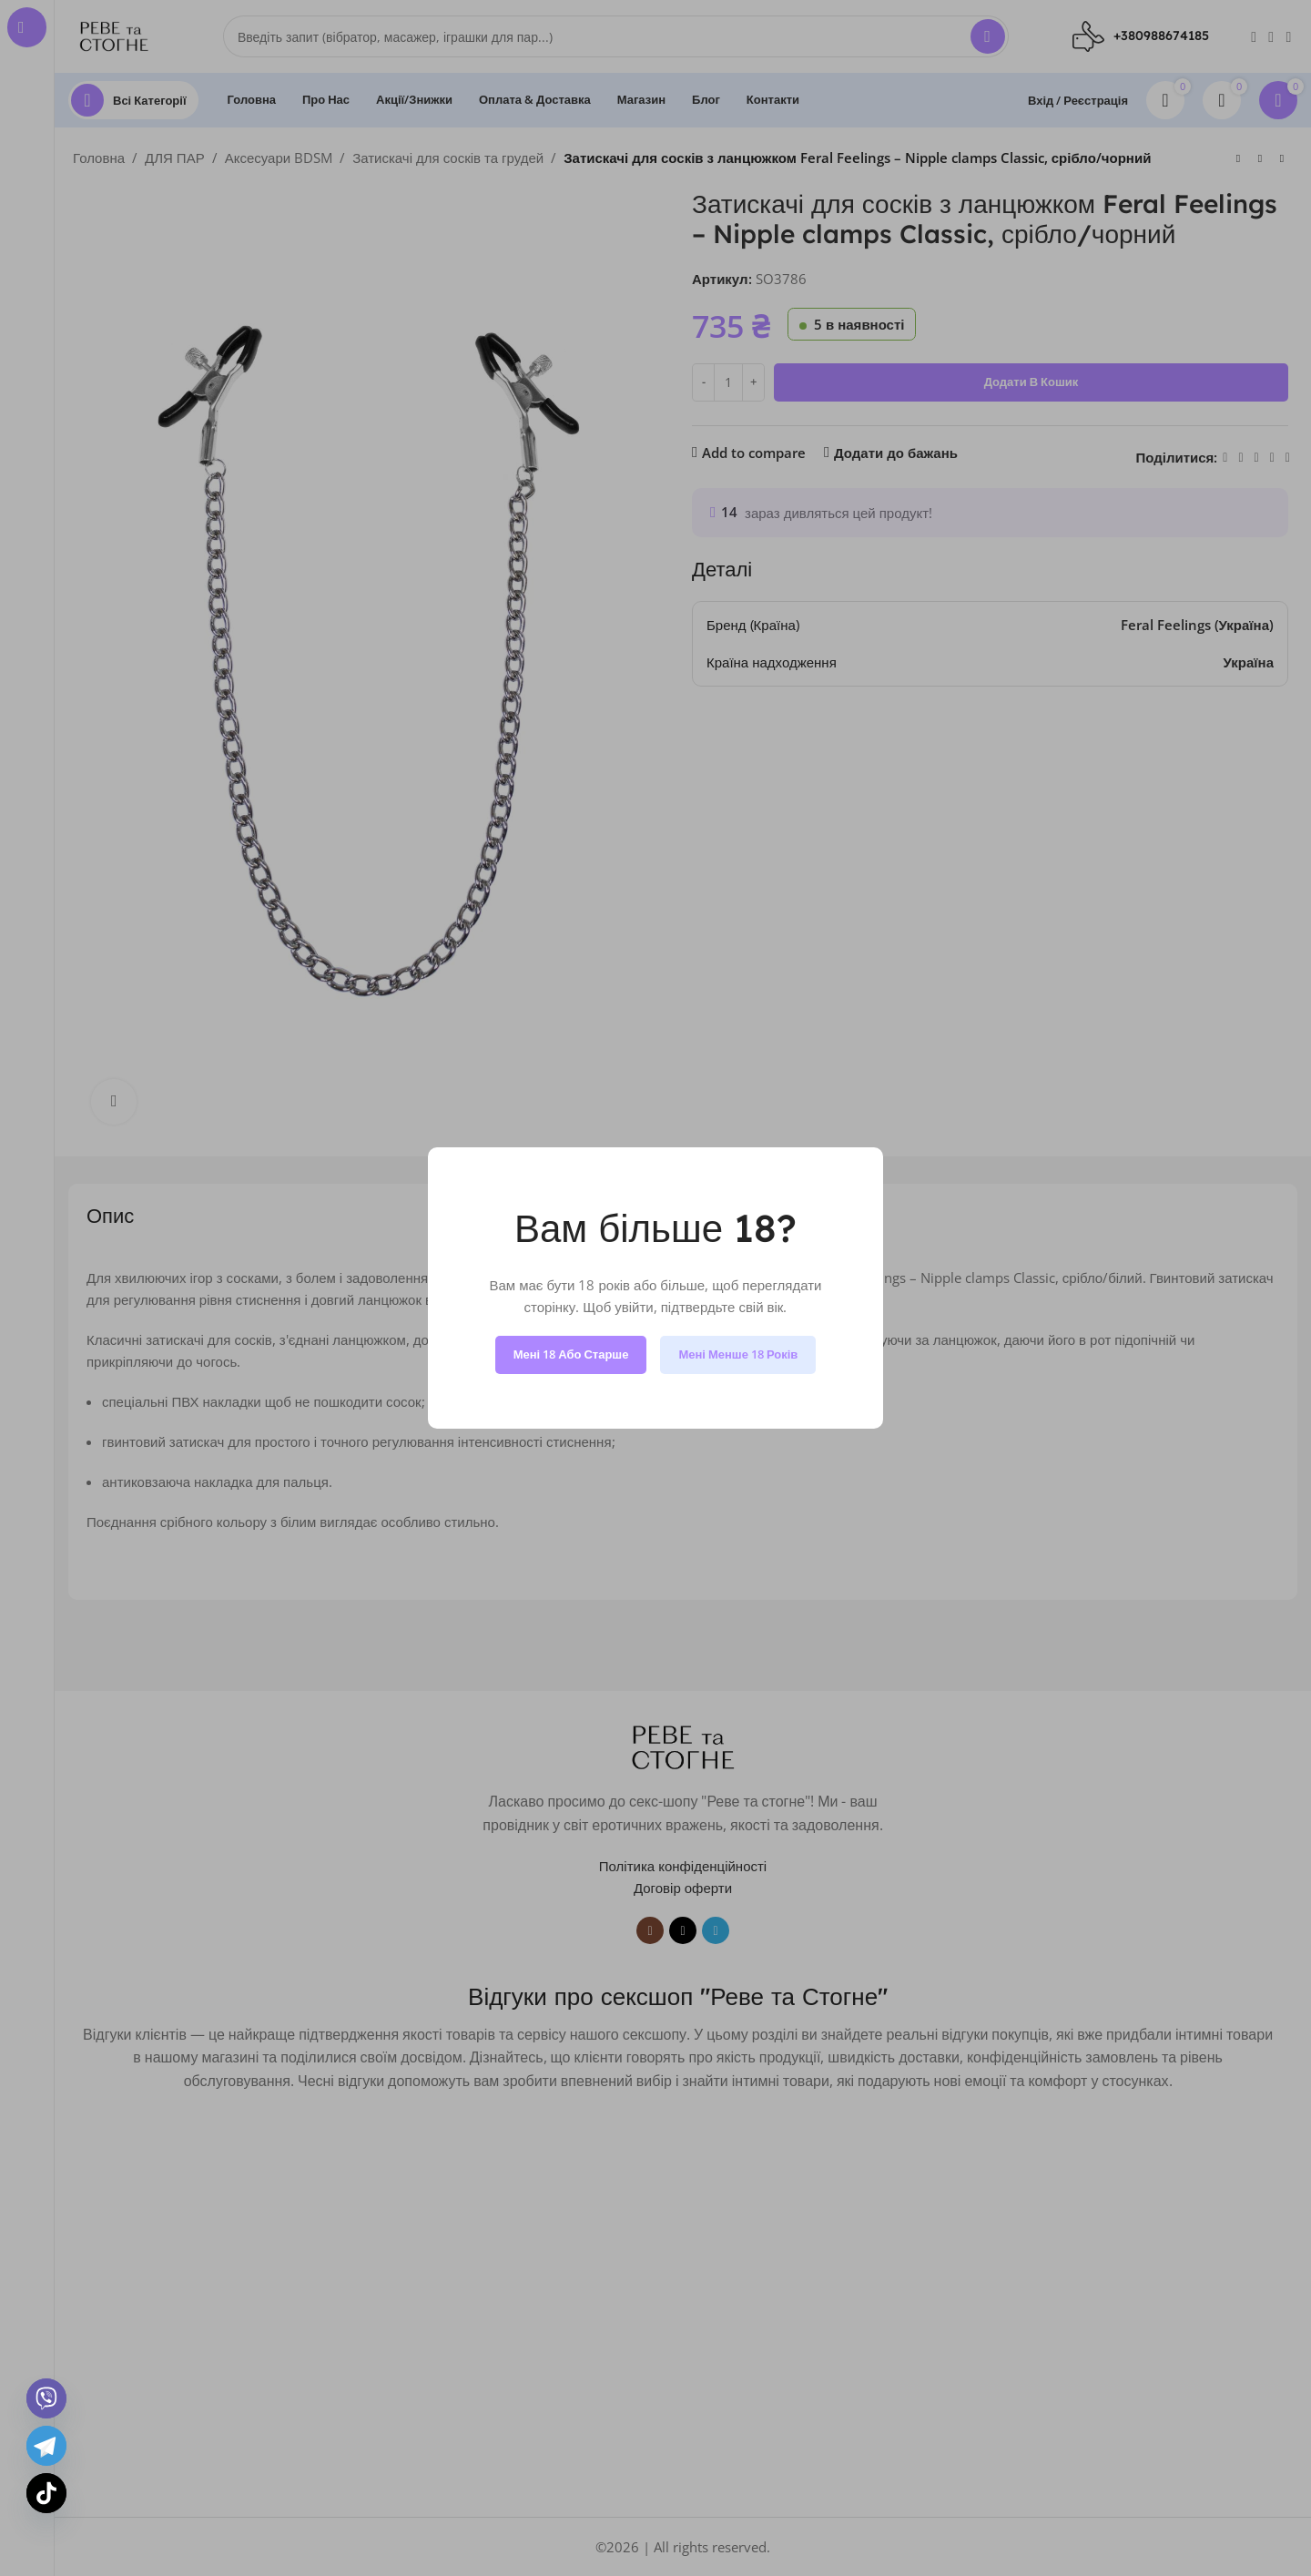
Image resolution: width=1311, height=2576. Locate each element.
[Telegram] (46, 2446)
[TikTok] (46, 2493)
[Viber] (46, 2398)
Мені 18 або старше (571, 1354)
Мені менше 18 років (738, 1354)
